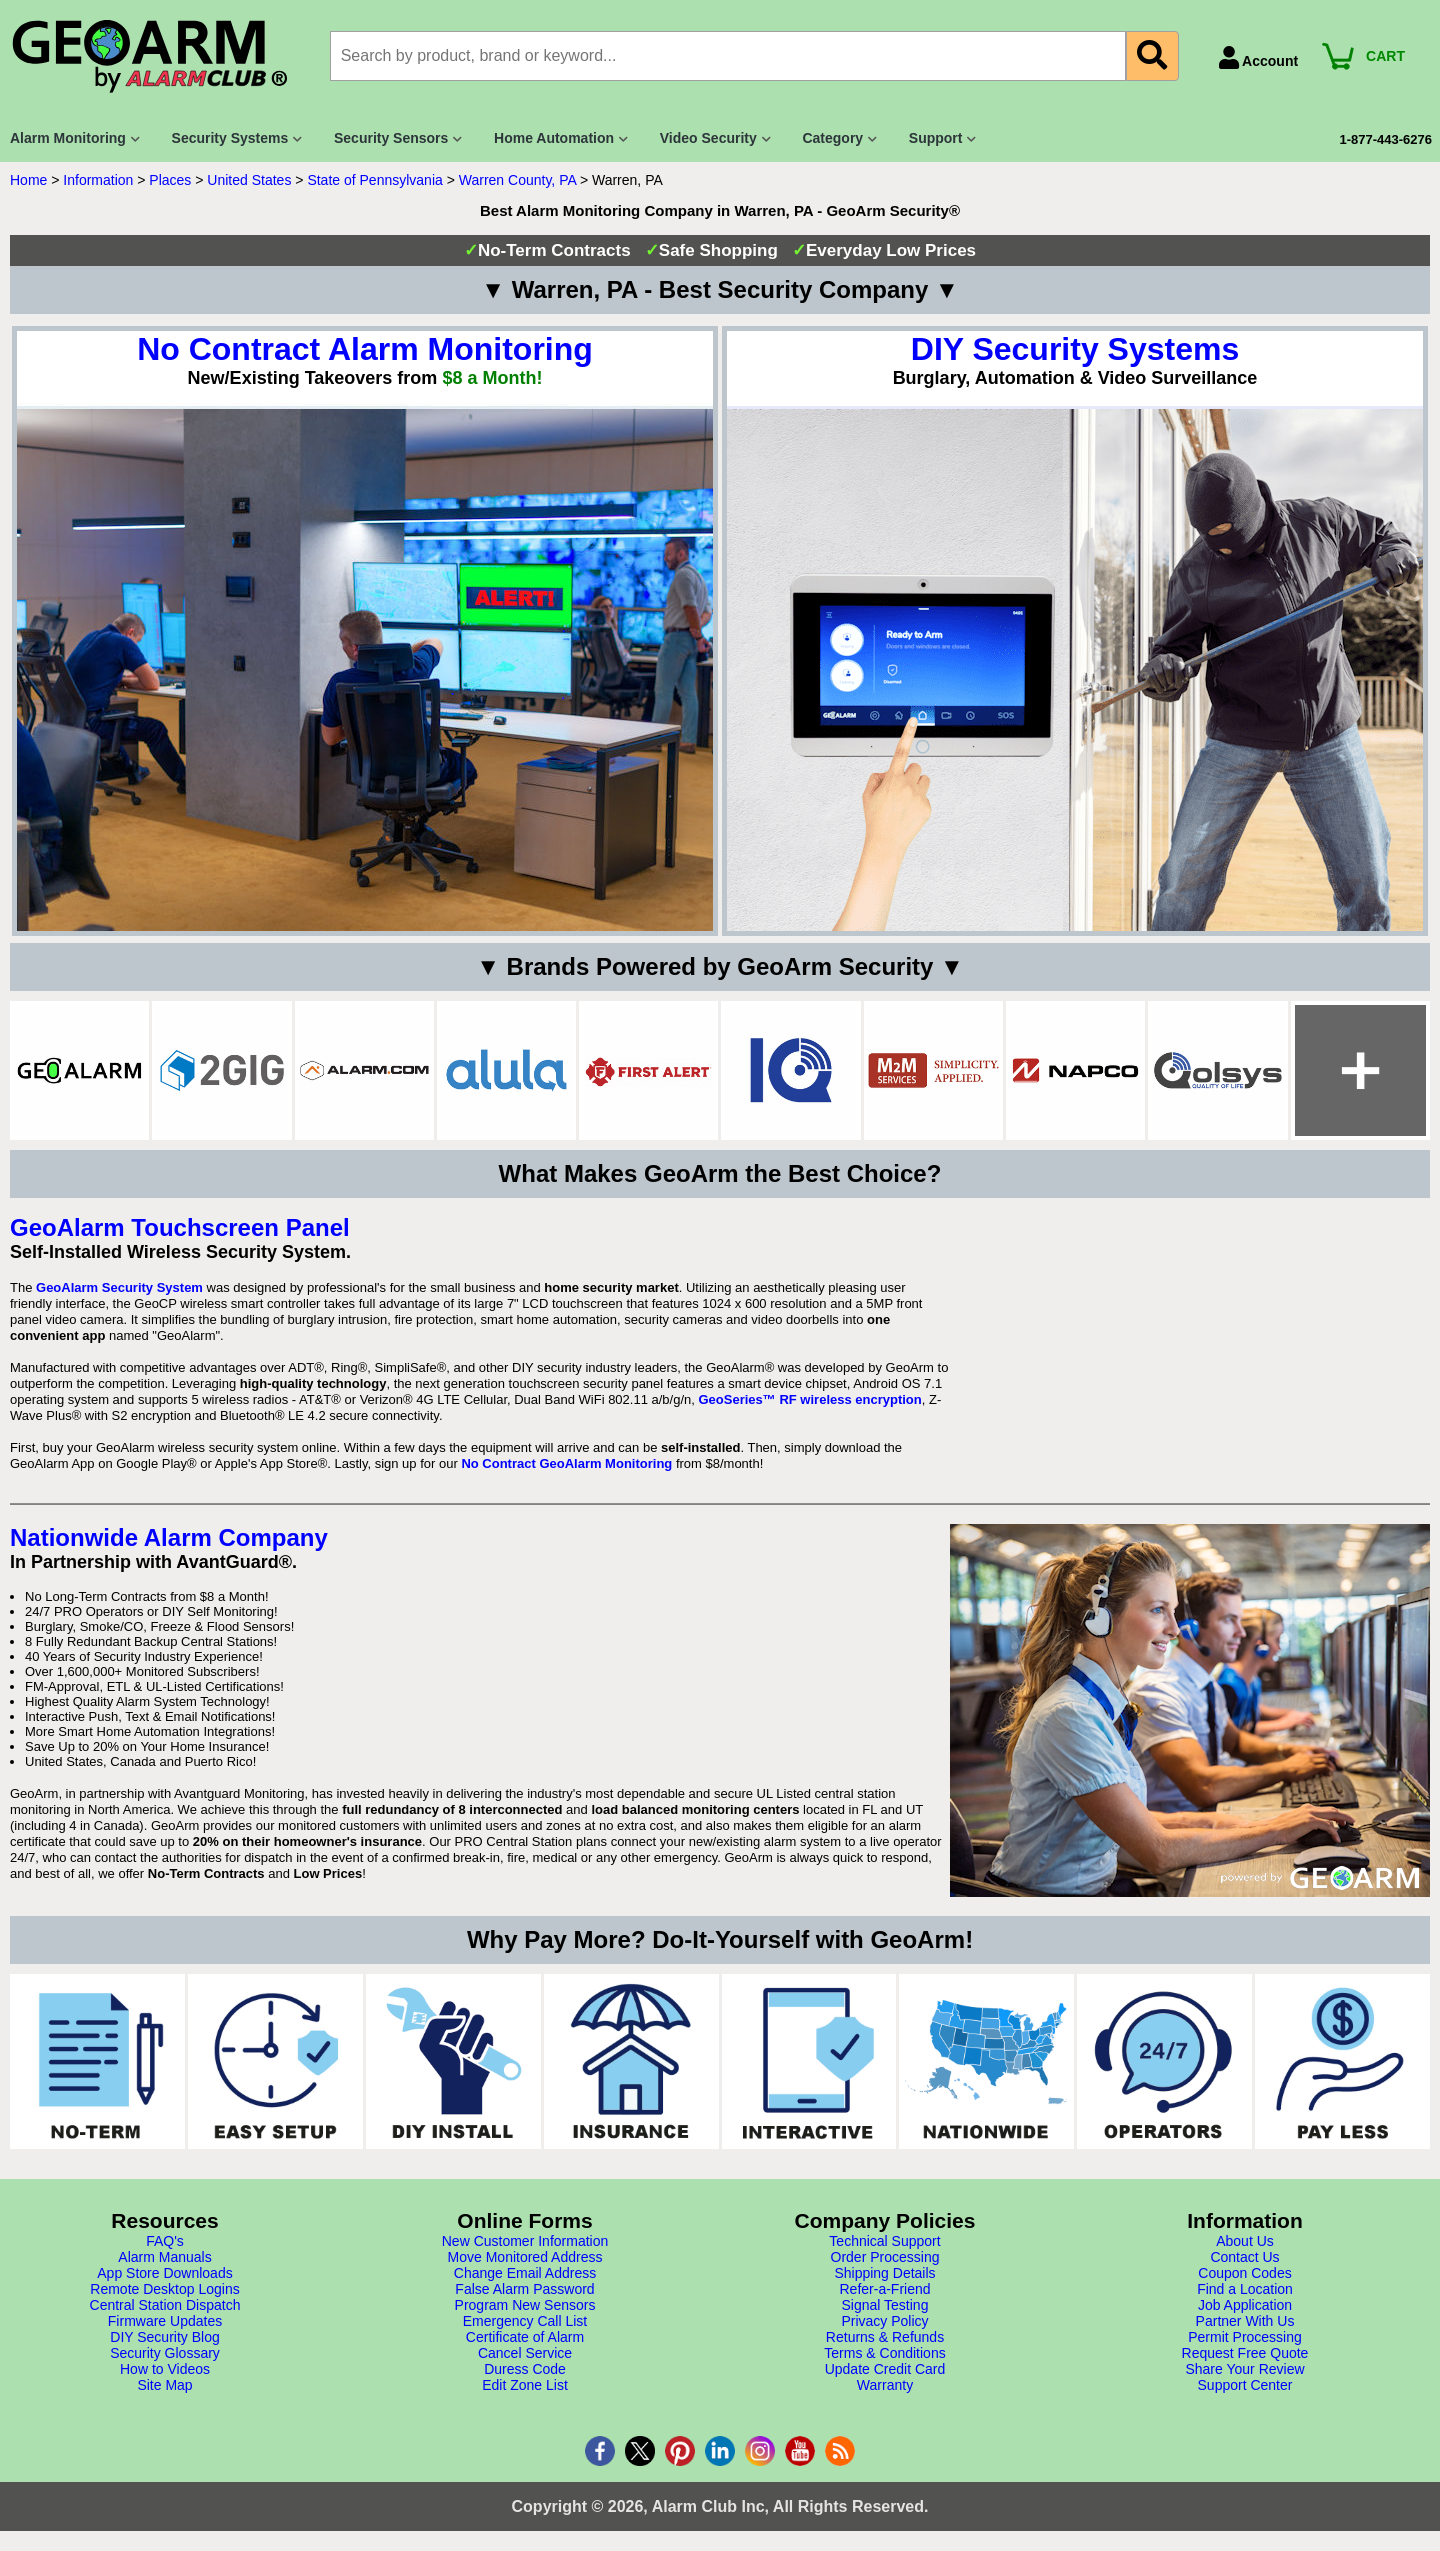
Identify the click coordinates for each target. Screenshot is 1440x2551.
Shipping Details (884, 2273)
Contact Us (1244, 2257)
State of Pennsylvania (374, 180)
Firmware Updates (165, 2321)
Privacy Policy (884, 2321)
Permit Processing (1245, 2337)
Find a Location (1245, 2289)
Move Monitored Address (525, 2257)
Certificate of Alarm (525, 2337)
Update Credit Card (885, 2369)
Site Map (164, 2385)
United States (249, 180)
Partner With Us (1245, 2321)
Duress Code (525, 2369)
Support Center (1245, 2385)
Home (28, 180)
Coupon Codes (1244, 2273)
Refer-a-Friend (884, 2289)
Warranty (885, 2385)
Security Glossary (165, 2353)
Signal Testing (885, 2305)
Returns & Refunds (885, 2337)
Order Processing (885, 2257)
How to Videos (165, 2369)
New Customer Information (525, 2241)
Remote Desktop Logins (164, 2289)
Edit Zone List (525, 2385)
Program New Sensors (525, 2305)
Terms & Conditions (884, 2353)
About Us (1245, 2241)
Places (170, 180)
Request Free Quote (1245, 2353)
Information (98, 180)
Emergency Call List (525, 2321)
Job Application (1245, 2305)
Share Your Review (1244, 2369)
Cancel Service (525, 2353)
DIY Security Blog (164, 2337)
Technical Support (884, 2241)
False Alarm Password (524, 2289)
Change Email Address (525, 2273)
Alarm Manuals (164, 2257)
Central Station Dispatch (165, 2305)
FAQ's (165, 2241)
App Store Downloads (164, 2273)
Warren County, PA (517, 180)
